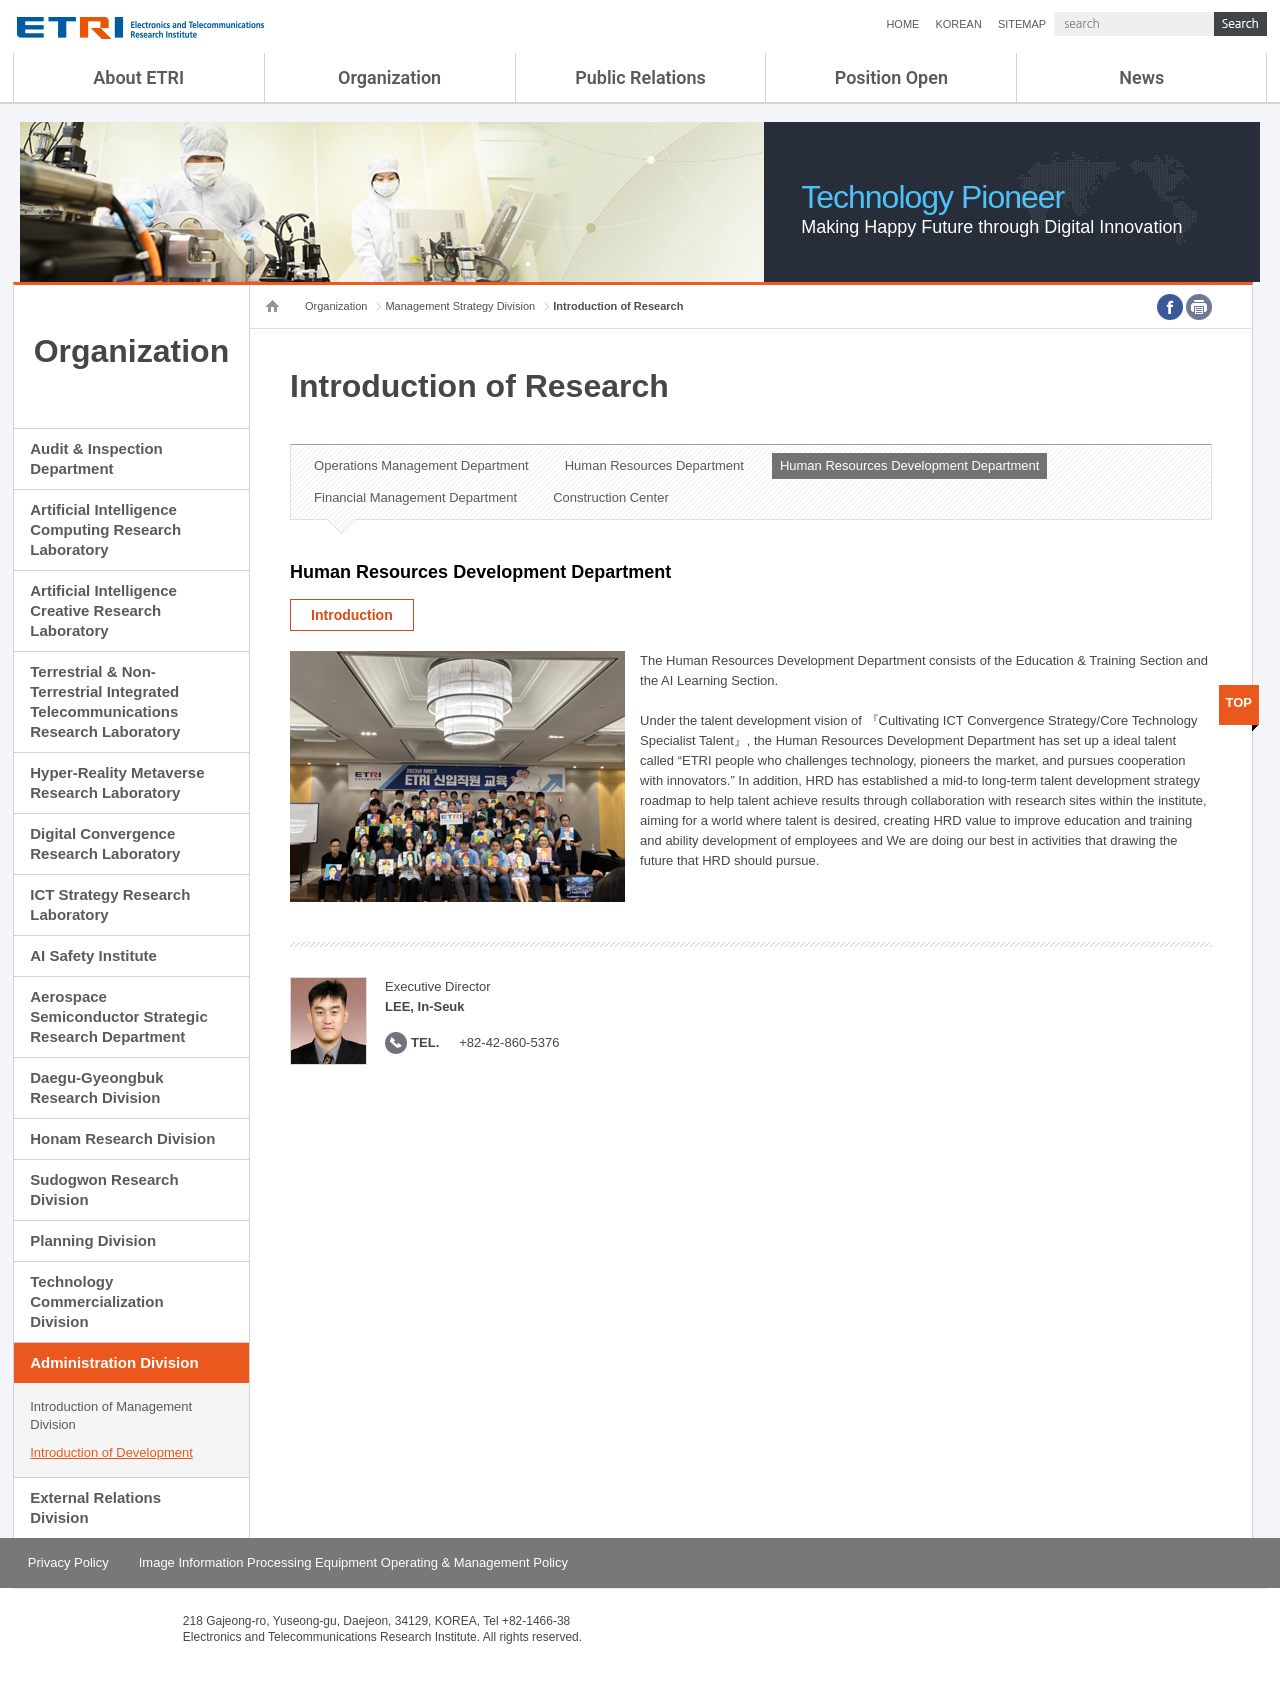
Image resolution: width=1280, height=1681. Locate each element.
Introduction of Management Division (111, 1415)
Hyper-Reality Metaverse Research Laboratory (117, 782)
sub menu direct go (0, 0)
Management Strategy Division (460, 306)
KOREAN (958, 24)
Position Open (891, 77)
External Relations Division (95, 1507)
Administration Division (114, 1362)
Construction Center (611, 497)
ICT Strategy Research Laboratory (110, 904)
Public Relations (640, 77)
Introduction (352, 615)
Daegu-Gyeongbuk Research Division (96, 1087)
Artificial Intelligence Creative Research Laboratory (103, 610)
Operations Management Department (421, 465)
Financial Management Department (415, 497)
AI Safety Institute (93, 955)
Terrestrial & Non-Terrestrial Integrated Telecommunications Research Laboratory (105, 701)
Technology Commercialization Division (96, 1301)
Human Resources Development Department (909, 465)
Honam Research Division (122, 1138)
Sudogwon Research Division (104, 1189)
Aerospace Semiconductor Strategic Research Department (119, 1016)
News (1141, 77)
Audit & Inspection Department (96, 458)
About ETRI (138, 77)
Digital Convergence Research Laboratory (105, 843)
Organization (389, 77)
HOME (902, 24)
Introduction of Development (111, 1452)
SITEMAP (1022, 24)
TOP (1239, 702)
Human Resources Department (654, 465)
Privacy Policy (68, 1562)
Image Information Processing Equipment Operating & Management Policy (353, 1562)
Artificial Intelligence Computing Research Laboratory (105, 529)
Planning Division (93, 1240)
